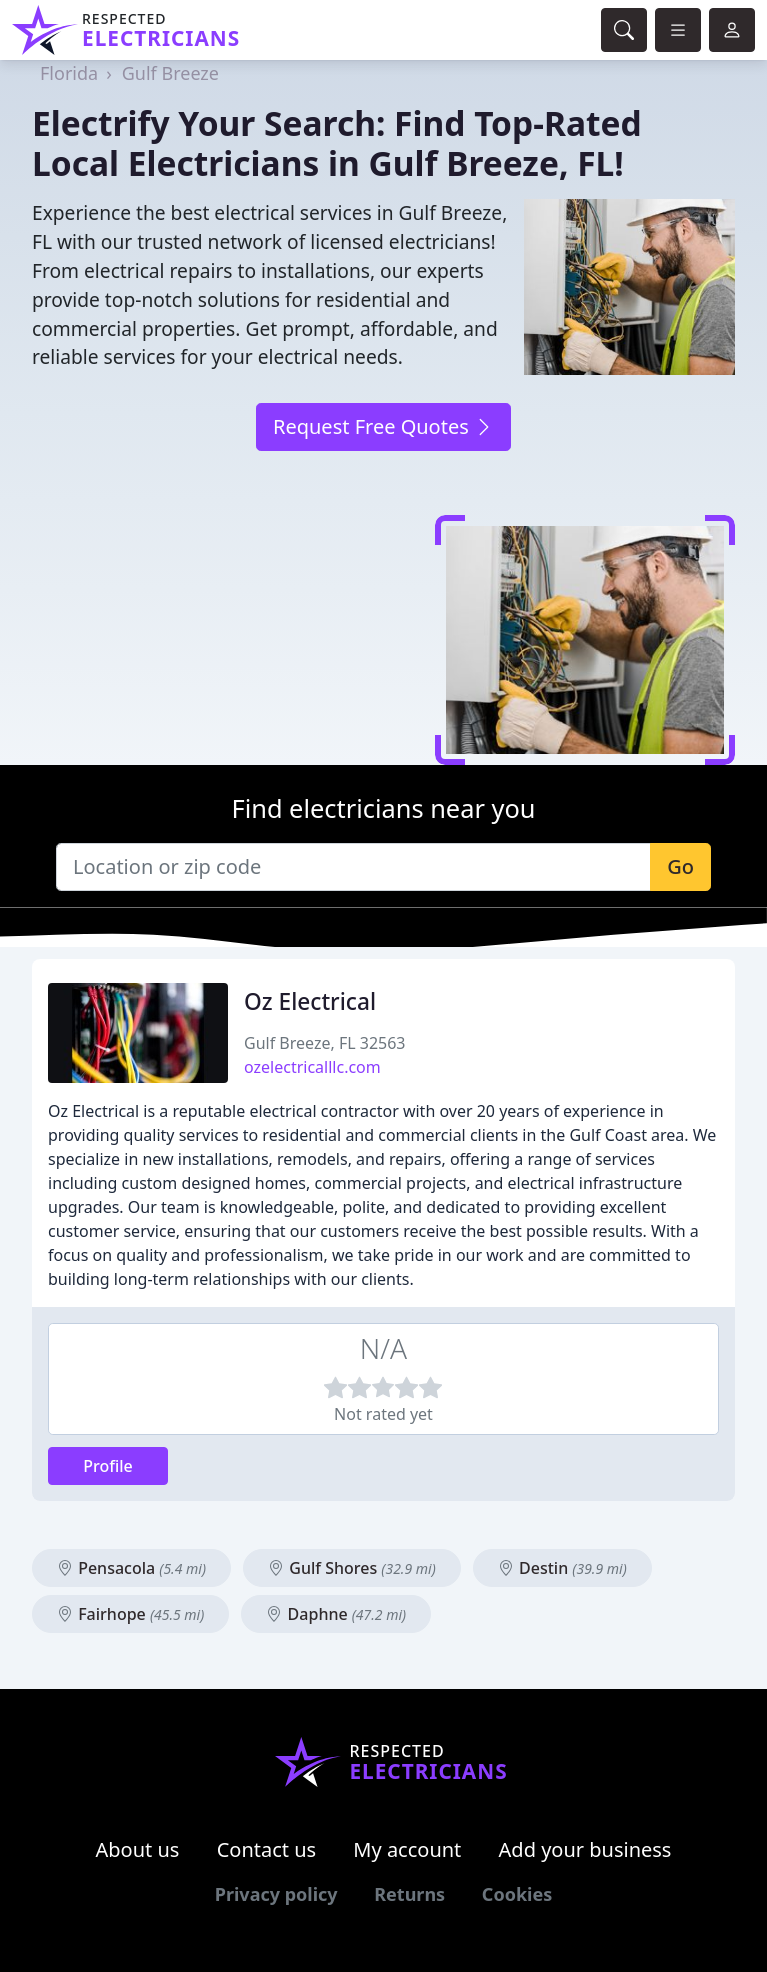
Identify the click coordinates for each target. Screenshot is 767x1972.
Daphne (336, 1614)
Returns (409, 1894)
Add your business (585, 1849)
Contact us (267, 1849)
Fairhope (130, 1614)
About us (138, 1849)
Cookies (517, 1894)
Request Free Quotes (383, 426)
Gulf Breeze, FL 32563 (325, 1043)
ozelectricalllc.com (312, 1067)
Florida (69, 73)
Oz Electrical (310, 1001)
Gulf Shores (352, 1568)
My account (407, 1849)
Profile (108, 1466)
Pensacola (131, 1568)
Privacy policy (276, 1894)
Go (680, 866)
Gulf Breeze (170, 73)
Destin (562, 1568)
